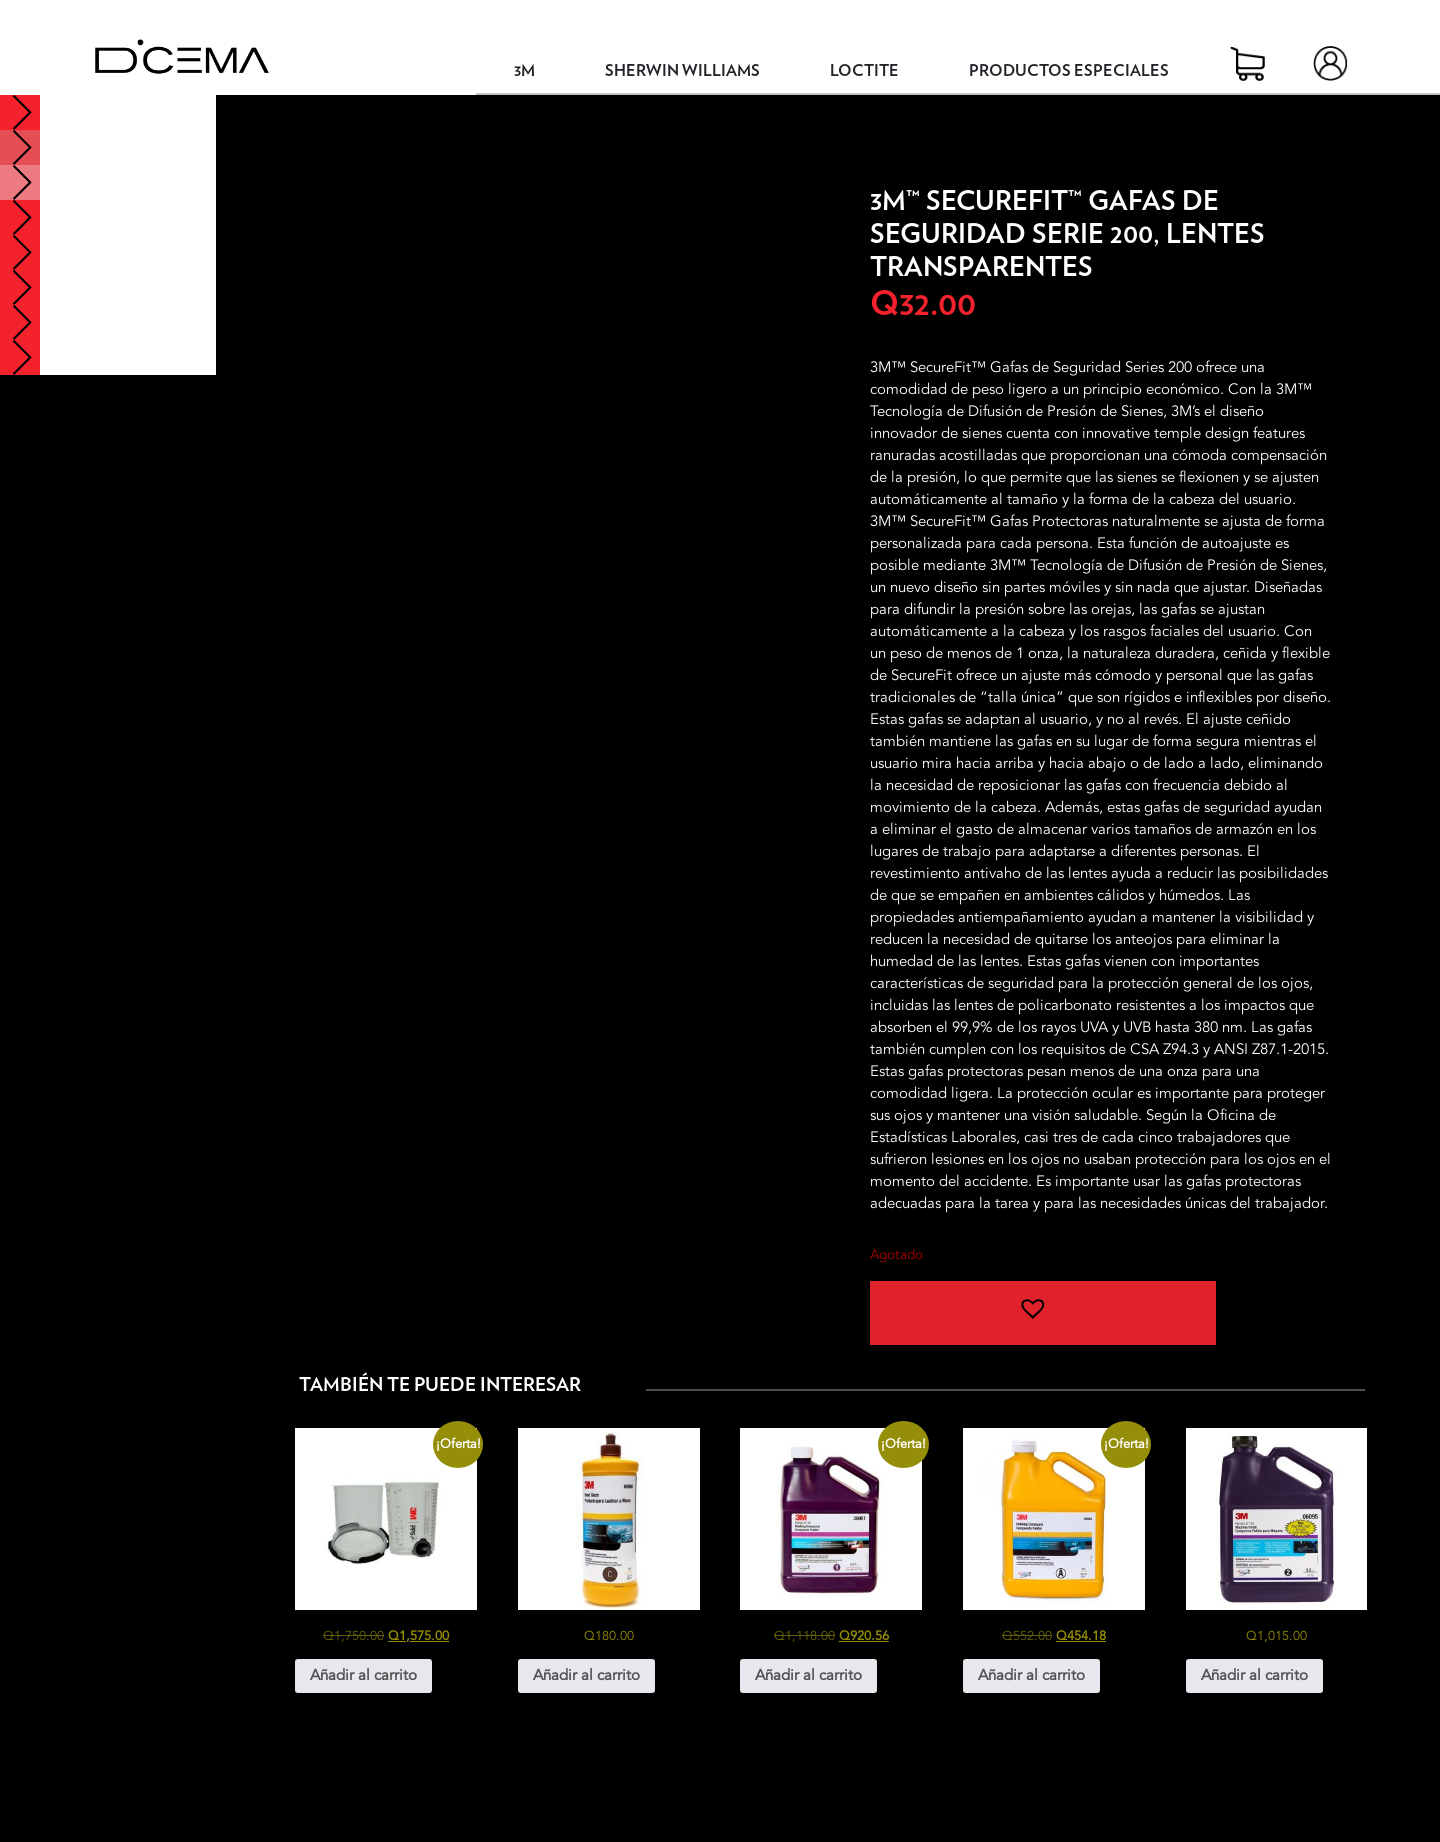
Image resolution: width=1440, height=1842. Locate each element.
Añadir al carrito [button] (363, 1675)
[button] (1043, 1313)
